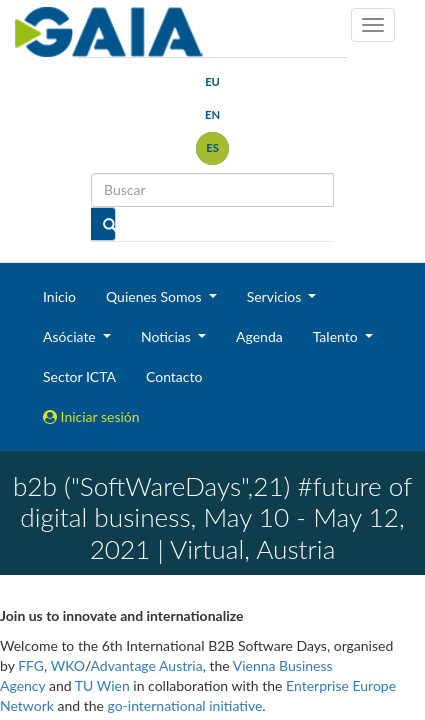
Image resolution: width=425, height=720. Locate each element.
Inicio (59, 296)
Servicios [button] (276, 296)
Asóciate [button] (71, 336)
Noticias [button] (168, 336)
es (212, 147)
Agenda (259, 336)
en (212, 114)
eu (212, 81)
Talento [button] (337, 336)
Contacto (174, 376)
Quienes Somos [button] (155, 296)
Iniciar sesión (91, 416)
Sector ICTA (79, 376)
